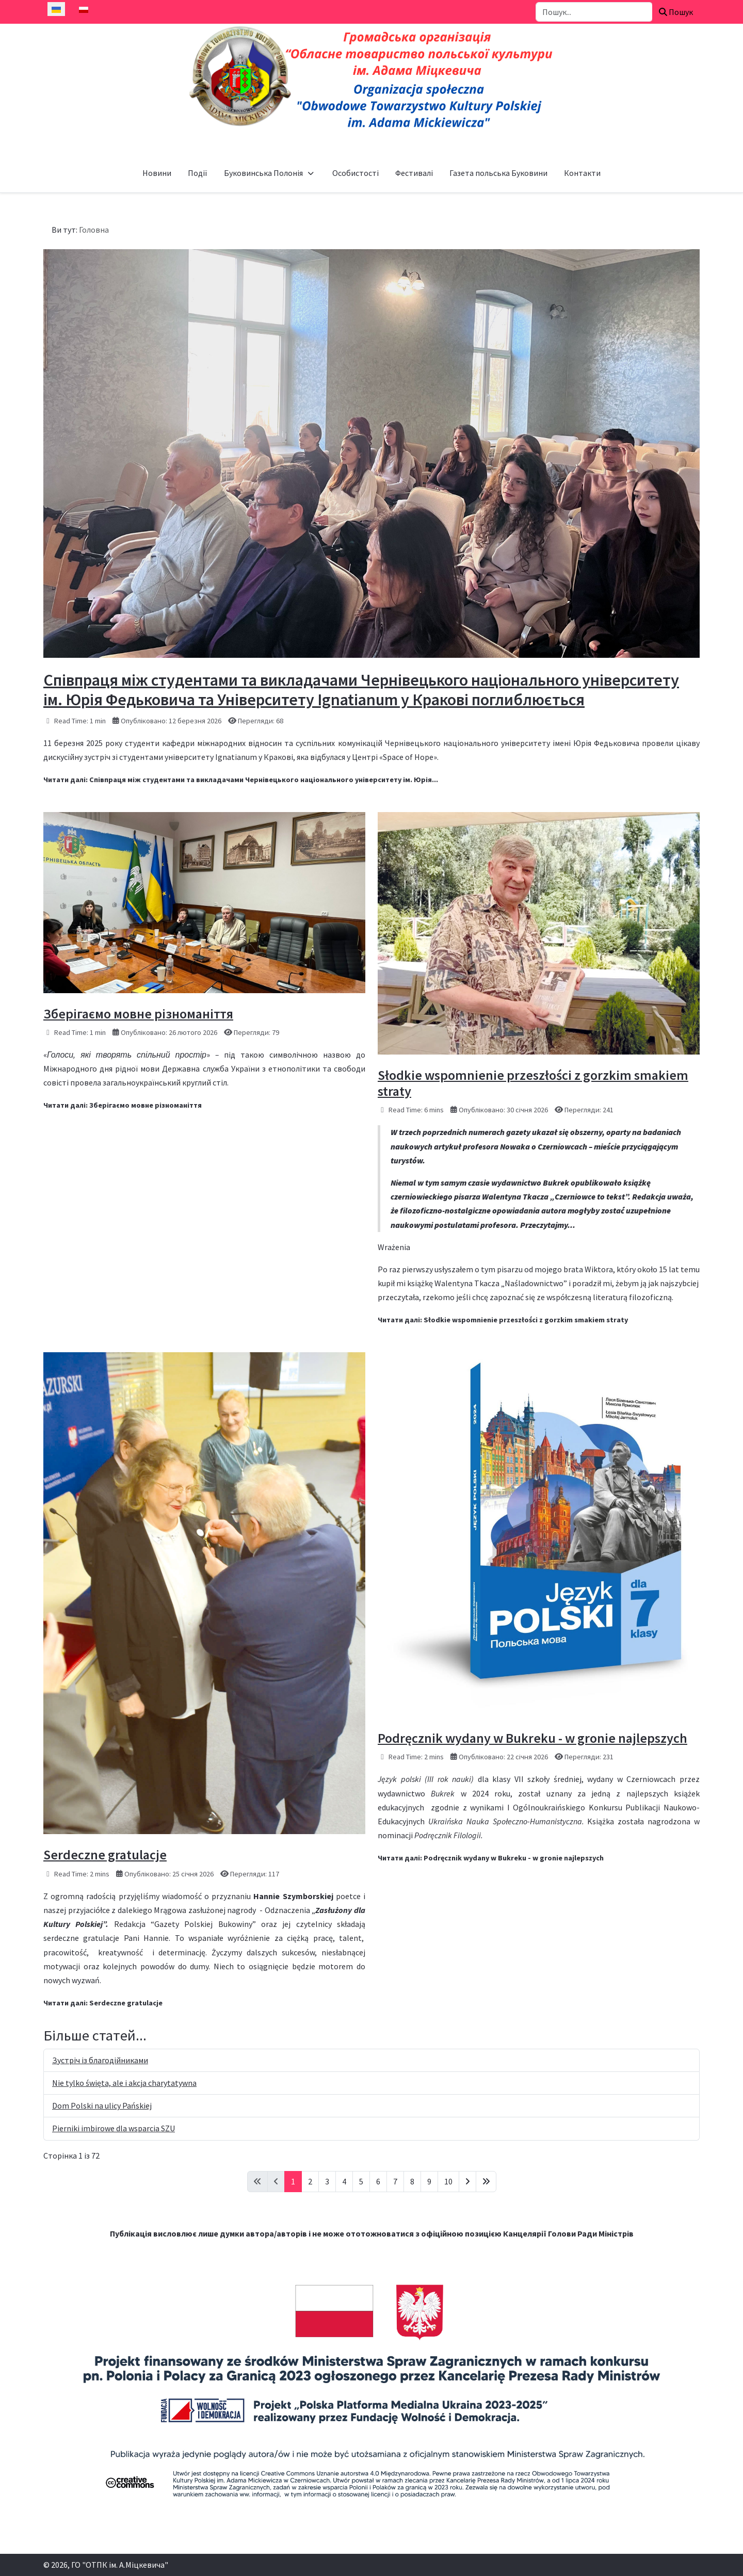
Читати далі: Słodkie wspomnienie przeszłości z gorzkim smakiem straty (503, 1319)
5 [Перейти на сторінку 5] (361, 2181)
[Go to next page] (467, 2181)
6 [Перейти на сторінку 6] (378, 2181)
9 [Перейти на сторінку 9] (429, 2181)
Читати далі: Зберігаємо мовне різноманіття (122, 1105)
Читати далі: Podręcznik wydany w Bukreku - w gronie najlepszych (491, 1857)
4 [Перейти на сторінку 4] (344, 2181)
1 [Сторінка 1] (293, 2181)
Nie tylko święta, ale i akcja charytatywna (124, 2083)
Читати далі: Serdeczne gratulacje (103, 2002)
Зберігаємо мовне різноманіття (138, 1013)
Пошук (676, 12)
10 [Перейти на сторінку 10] (448, 2181)
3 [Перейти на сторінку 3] (327, 2181)
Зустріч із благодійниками (100, 2060)
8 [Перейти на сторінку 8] (412, 2181)
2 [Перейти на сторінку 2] (310, 2181)
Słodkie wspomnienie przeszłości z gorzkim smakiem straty (533, 1082)
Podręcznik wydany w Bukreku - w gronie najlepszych (532, 1737)
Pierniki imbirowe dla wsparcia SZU (113, 2128)
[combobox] (594, 12)
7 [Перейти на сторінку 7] (395, 2181)
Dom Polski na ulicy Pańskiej (102, 2105)
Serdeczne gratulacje (105, 1854)
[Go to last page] (486, 2181)
